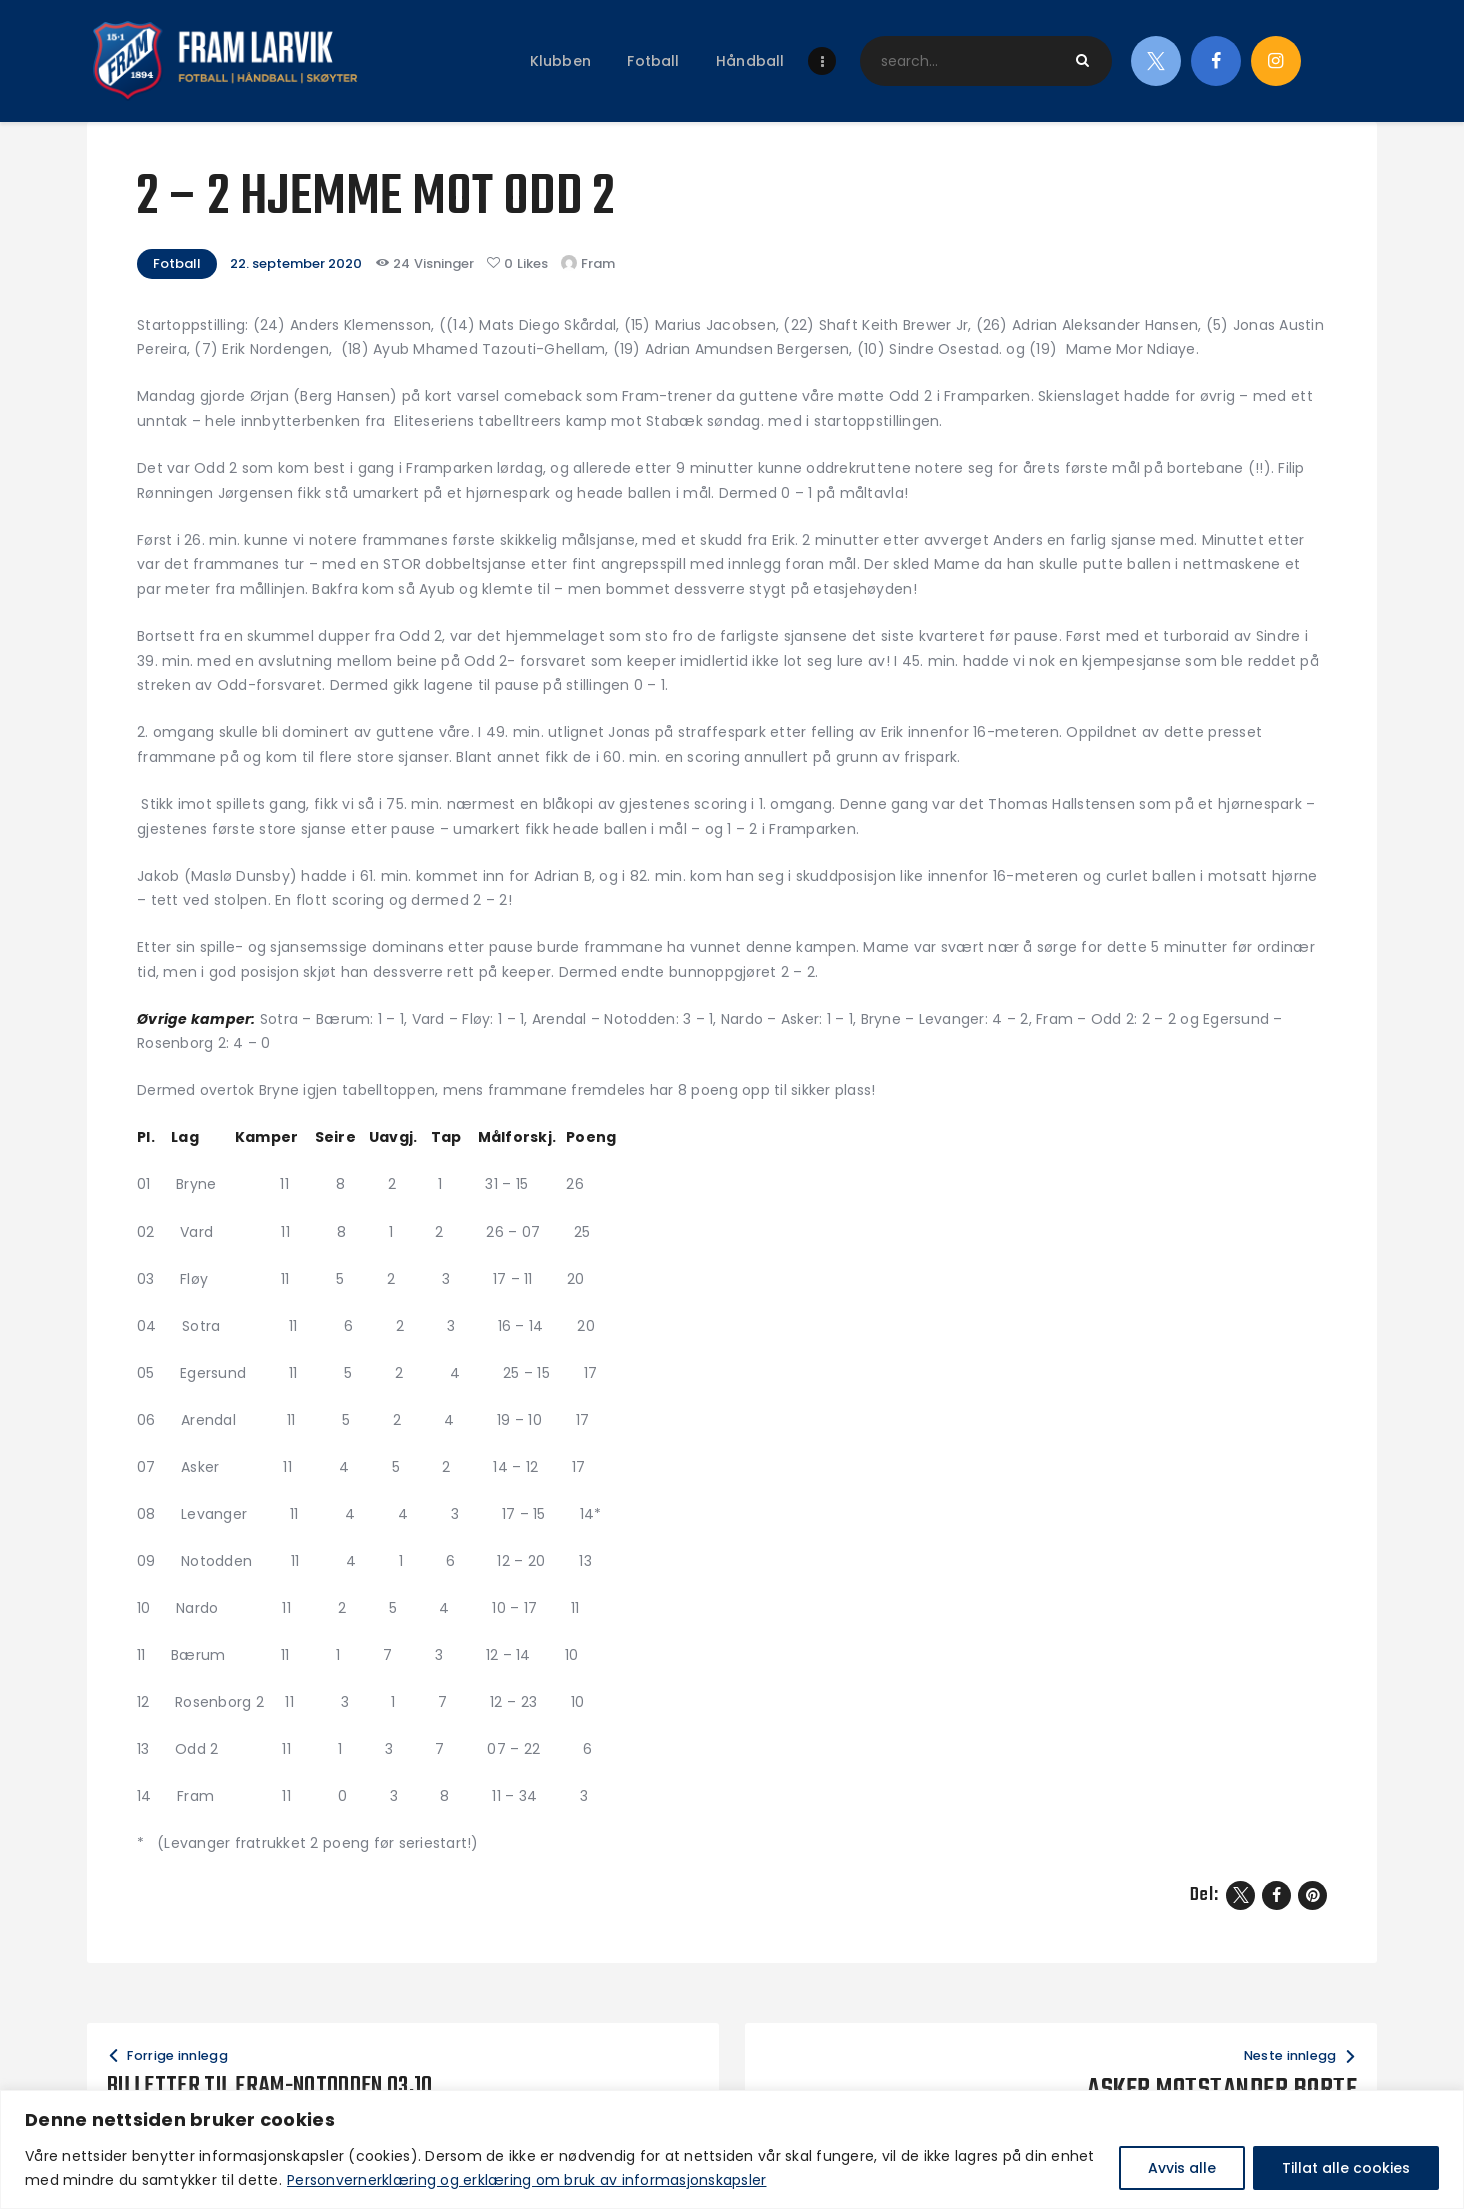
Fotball (177, 263)
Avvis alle (1182, 2168)
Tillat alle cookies (1346, 2168)
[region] (732, 2149)
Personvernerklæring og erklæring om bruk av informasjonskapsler (526, 2180)
